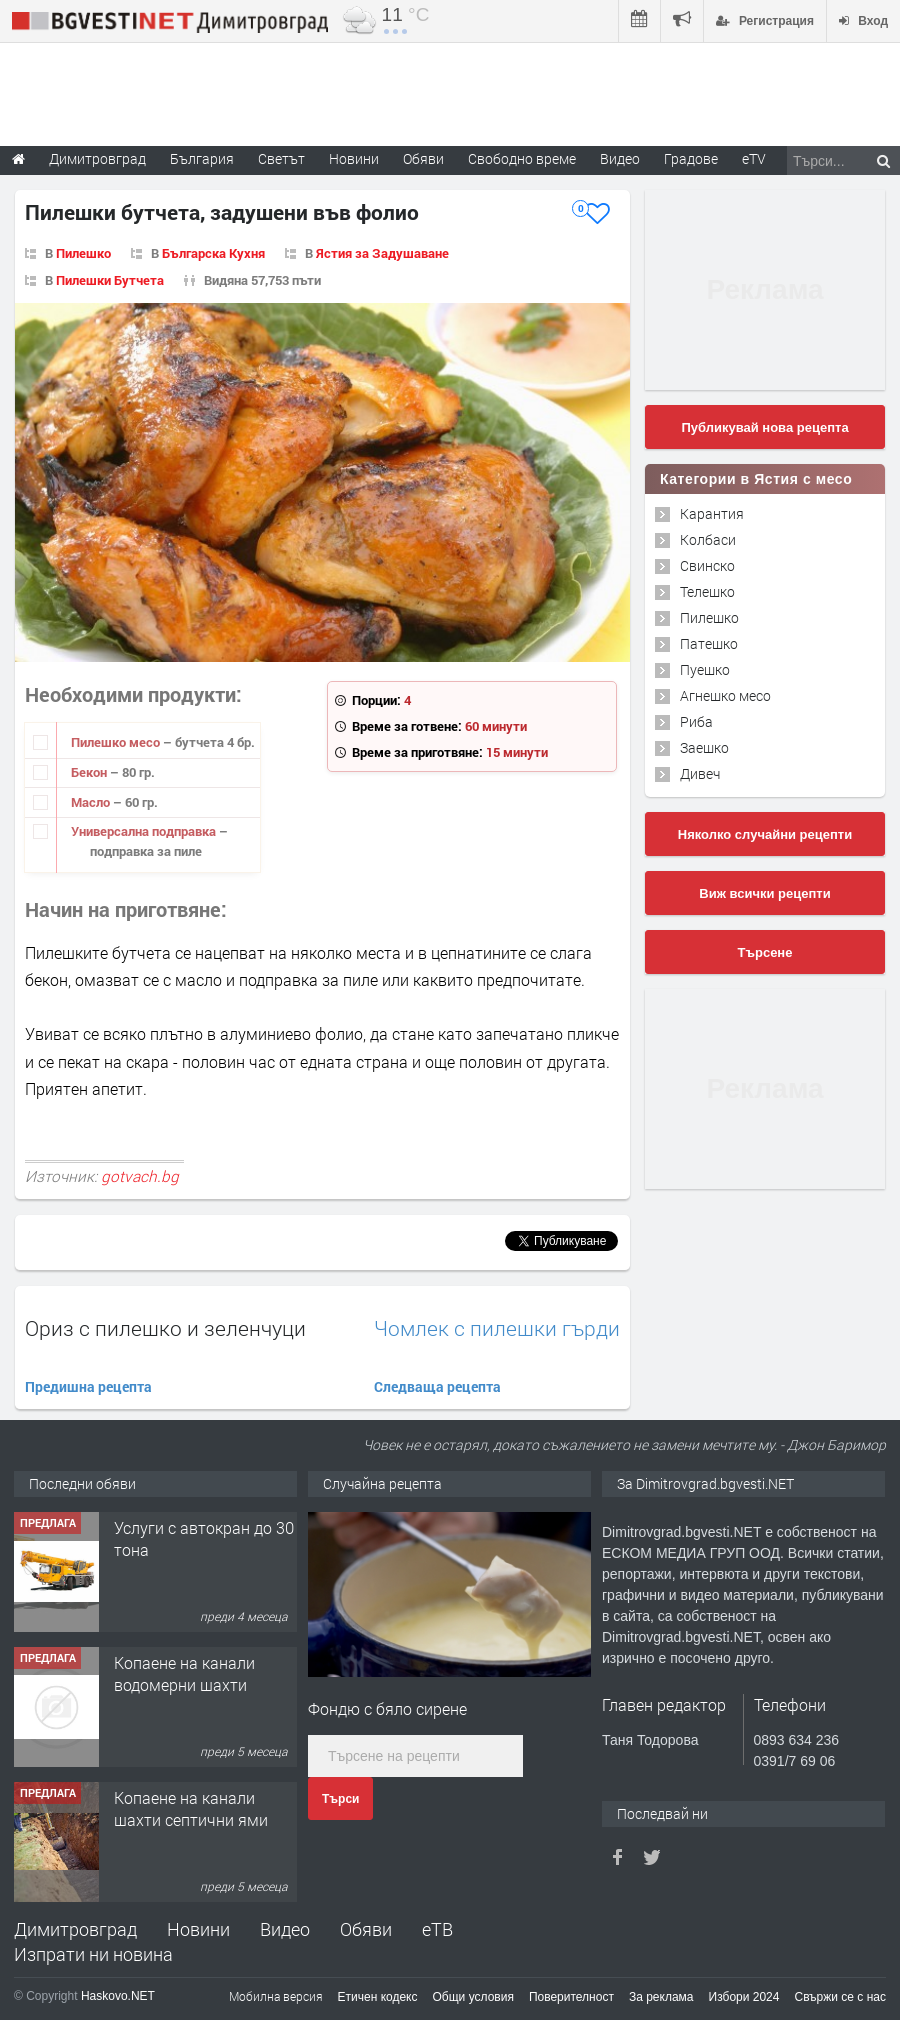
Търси (340, 1799)
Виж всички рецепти (764, 893)
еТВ (437, 1929)
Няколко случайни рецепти (765, 834)
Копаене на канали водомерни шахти (184, 1673)
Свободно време (522, 158)
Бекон (90, 772)
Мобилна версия (276, 1996)
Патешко (709, 643)
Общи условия (473, 1997)
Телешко (707, 591)
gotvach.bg (140, 1176)
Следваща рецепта (437, 1386)
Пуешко (705, 669)
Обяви (366, 1929)
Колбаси (708, 539)
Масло (92, 802)
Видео (285, 1929)
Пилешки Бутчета (110, 280)
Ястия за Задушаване (382, 253)
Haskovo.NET (118, 1996)
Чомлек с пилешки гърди (497, 1328)
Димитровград (75, 1929)
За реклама (661, 1997)
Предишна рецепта (88, 1386)
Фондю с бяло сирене (387, 1708)
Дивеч (700, 773)
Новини (354, 158)
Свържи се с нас (840, 1997)
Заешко (704, 747)
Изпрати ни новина (93, 1954)
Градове (691, 158)
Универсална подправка (145, 831)
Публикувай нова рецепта (764, 427)
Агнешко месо (725, 695)
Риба (696, 721)
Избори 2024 (744, 1997)
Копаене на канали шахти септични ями (191, 1808)
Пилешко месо (117, 742)
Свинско (707, 565)
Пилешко (83, 253)
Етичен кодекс (378, 1997)
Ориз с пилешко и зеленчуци (165, 1328)
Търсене (765, 952)
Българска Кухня (213, 253)
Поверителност (571, 1997)
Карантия (712, 513)
